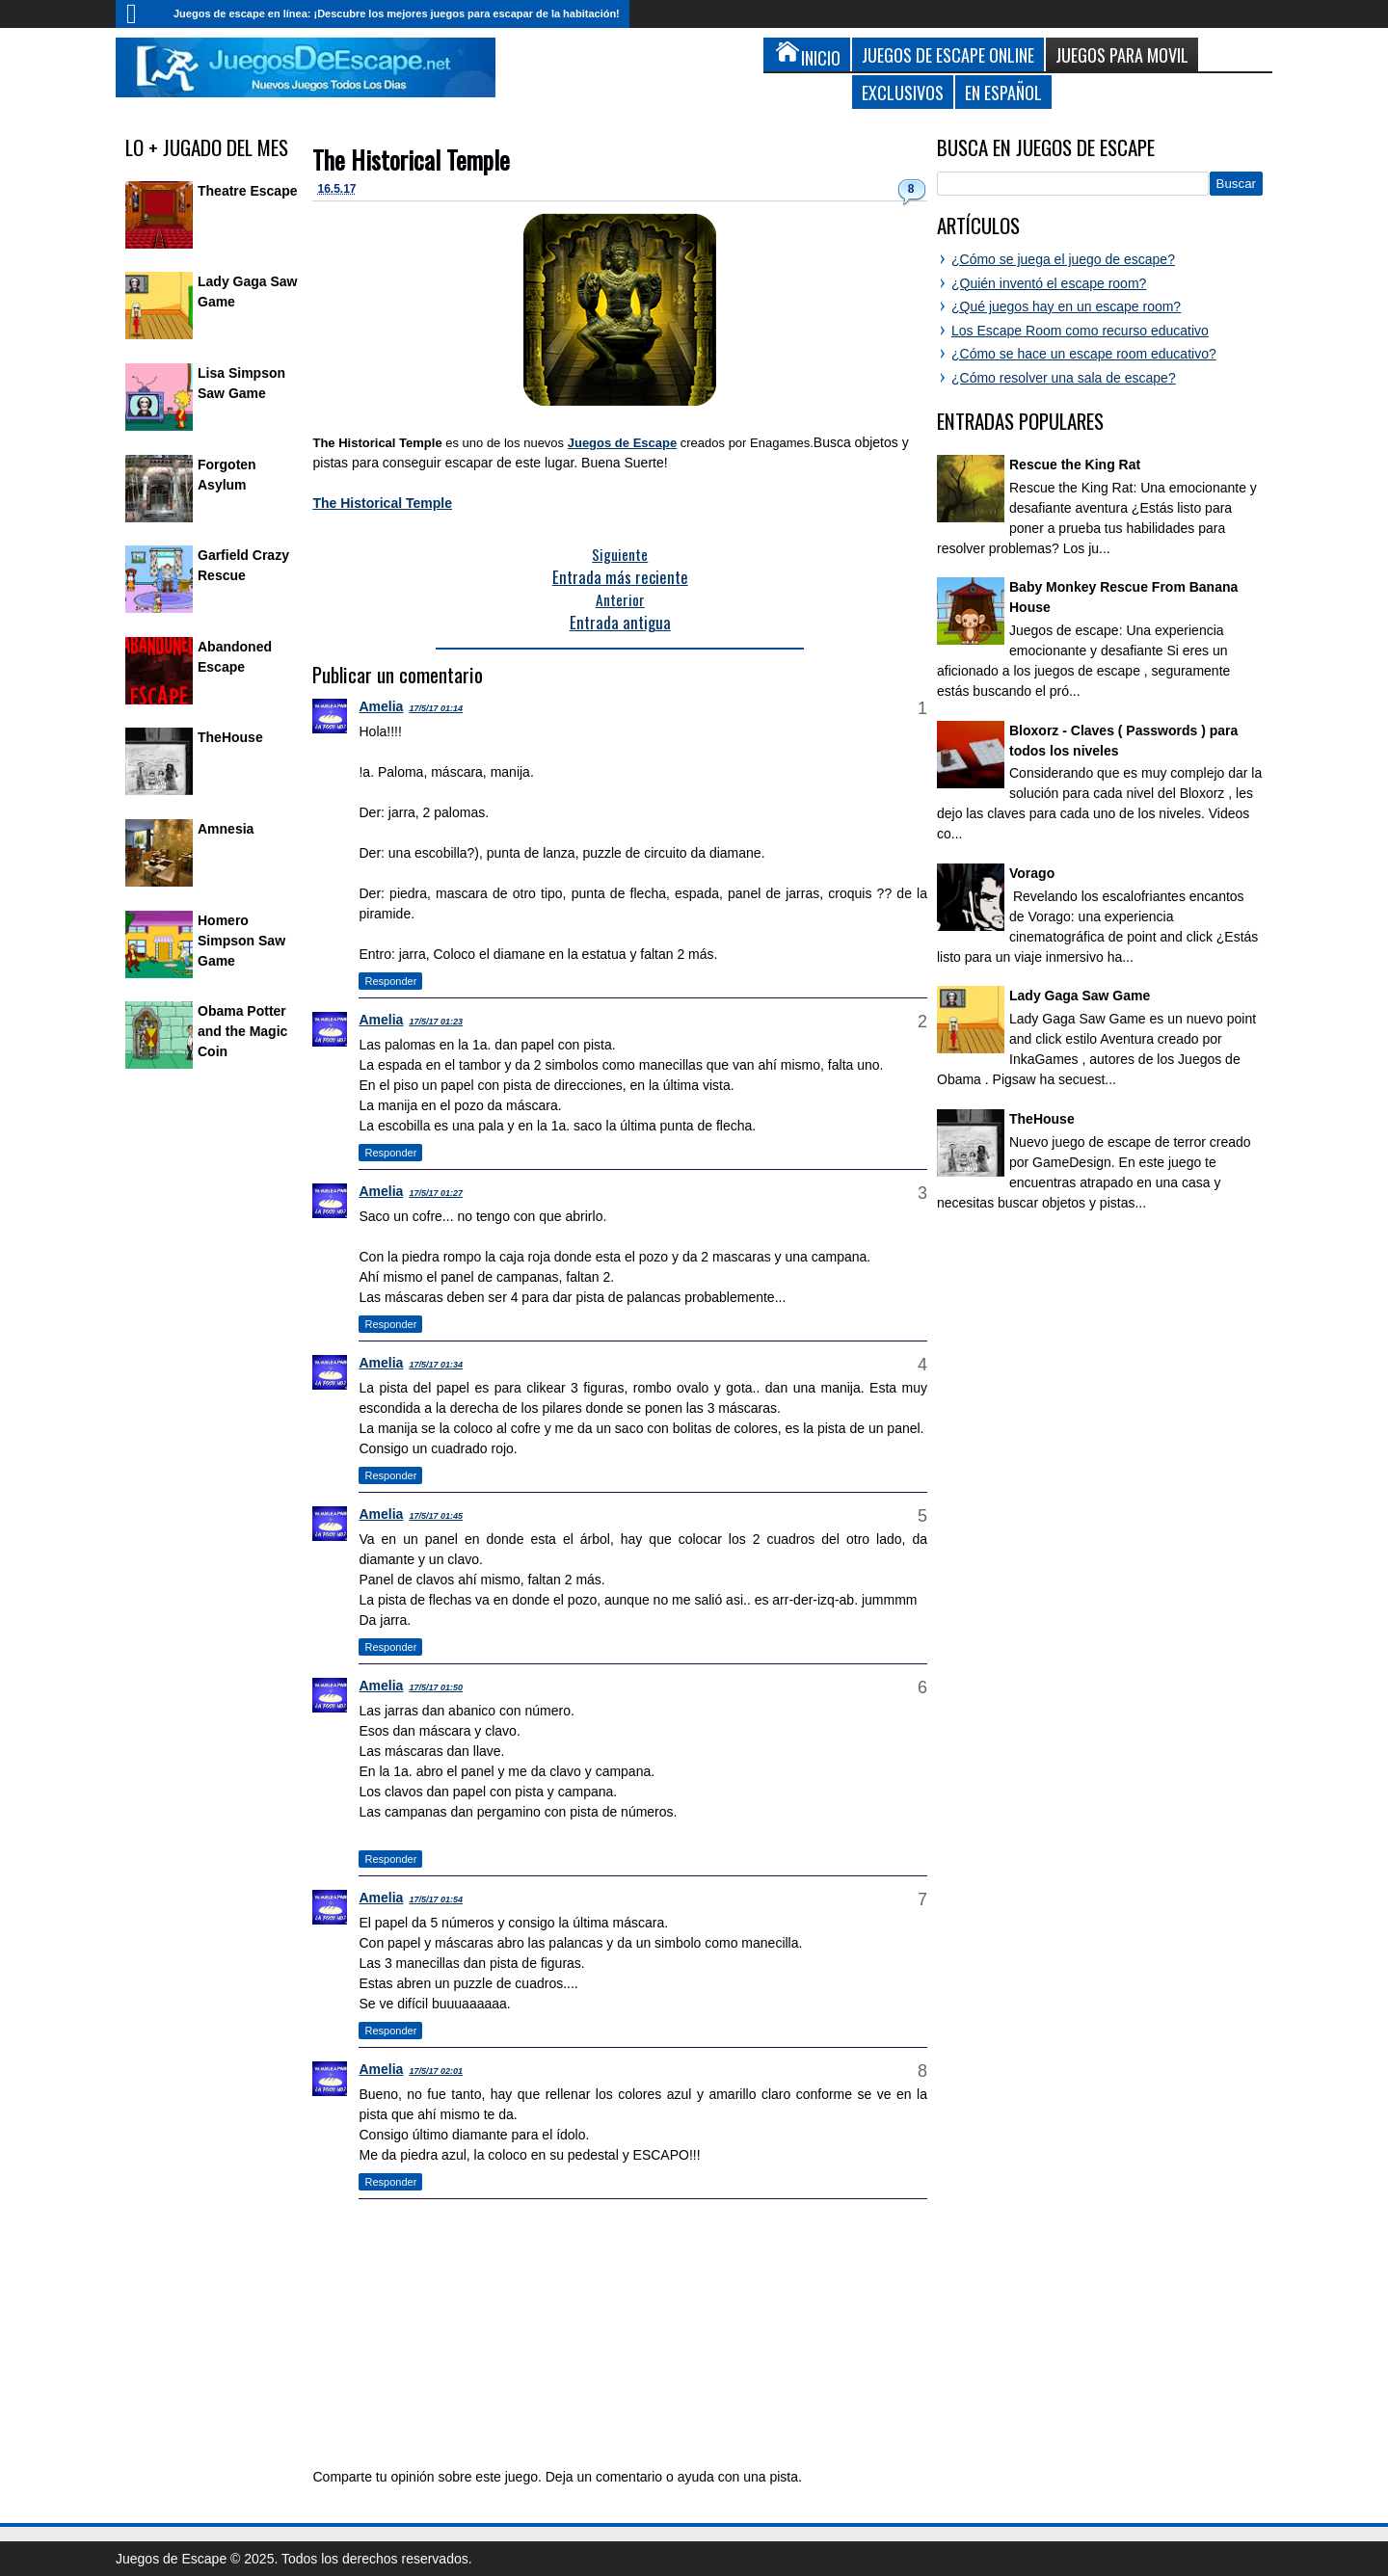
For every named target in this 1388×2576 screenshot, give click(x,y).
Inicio (140, 14)
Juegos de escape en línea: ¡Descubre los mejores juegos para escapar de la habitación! (397, 13)
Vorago (1031, 873)
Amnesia (226, 829)
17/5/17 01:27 (436, 1193)
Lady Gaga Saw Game (1079, 995)
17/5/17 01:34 (436, 1364)
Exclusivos (903, 92)
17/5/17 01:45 (436, 1516)
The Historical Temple (411, 159)
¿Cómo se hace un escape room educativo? (1083, 353)
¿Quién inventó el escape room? (1048, 283)
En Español (1003, 92)
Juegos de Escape (622, 443)
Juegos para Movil (1121, 54)
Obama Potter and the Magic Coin (242, 1031)
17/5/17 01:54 (436, 1899)
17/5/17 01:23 (436, 1021)
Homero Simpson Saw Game (241, 941)
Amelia (381, 706)
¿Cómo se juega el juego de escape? (1063, 259)
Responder (390, 981)
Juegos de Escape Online (948, 54)
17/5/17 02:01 (436, 2071)
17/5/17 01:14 (436, 708)
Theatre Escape (248, 191)
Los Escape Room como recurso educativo (1080, 330)
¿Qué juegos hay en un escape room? (1066, 306)
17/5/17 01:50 (436, 1687)
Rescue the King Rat (1074, 464)
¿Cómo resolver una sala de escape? (1063, 377)
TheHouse (230, 737)
